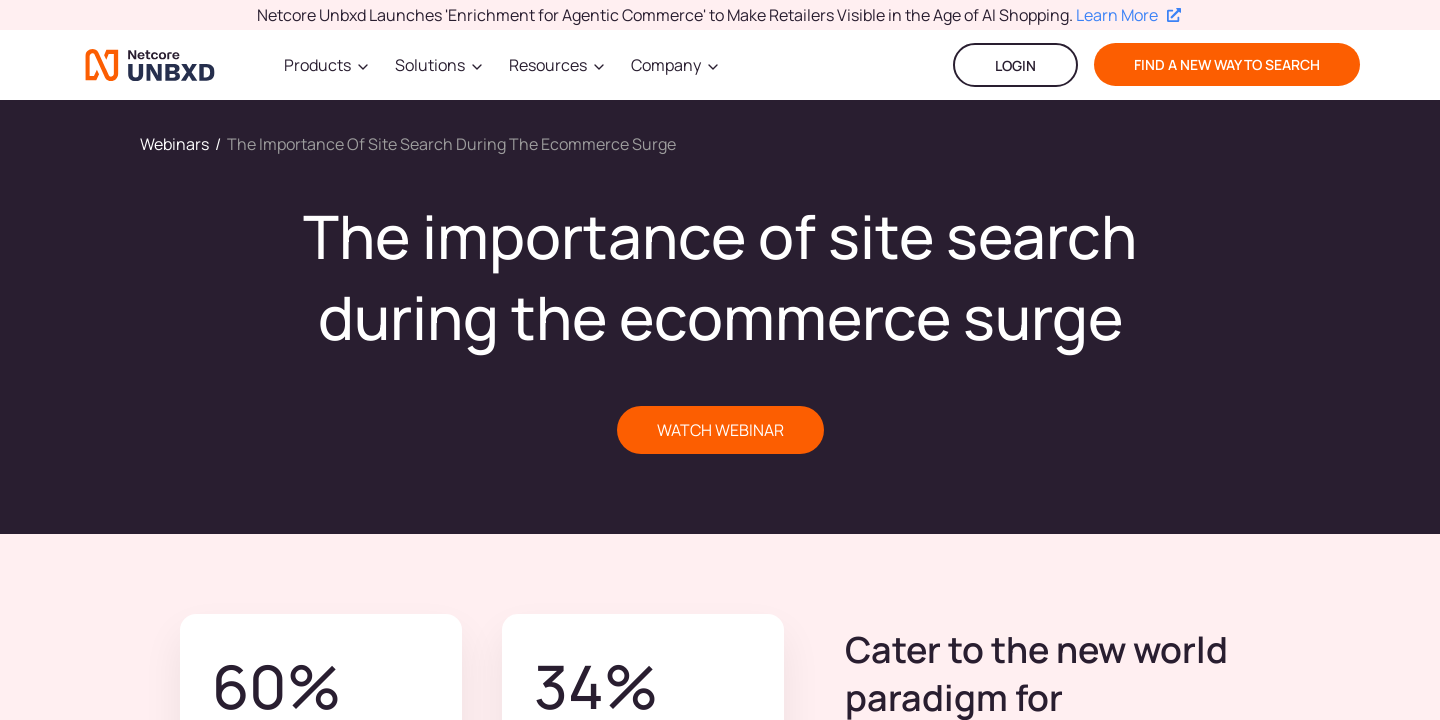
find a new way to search (1227, 64)
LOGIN (1015, 65)
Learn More (1128, 15)
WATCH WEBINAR (720, 430)
